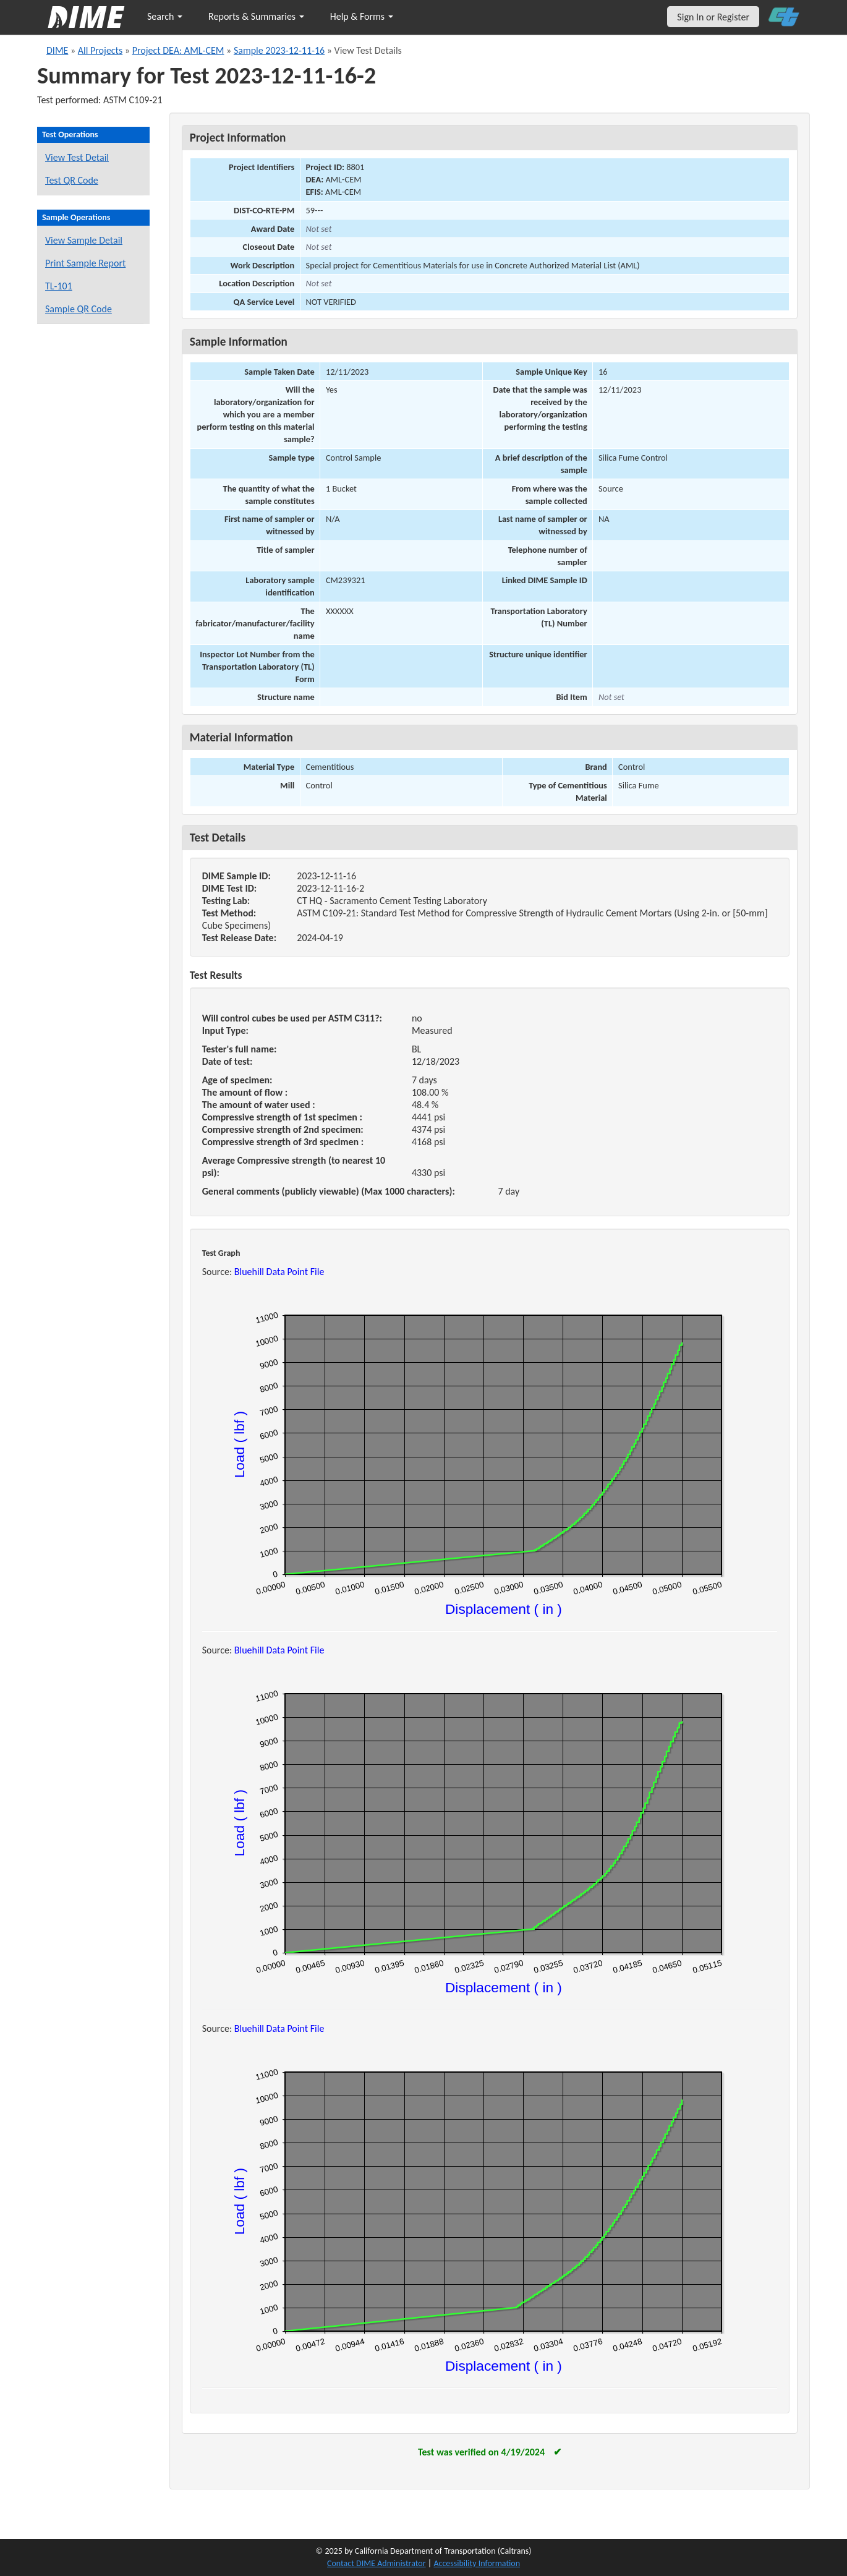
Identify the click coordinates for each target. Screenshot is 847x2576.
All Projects (100, 50)
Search (164, 16)
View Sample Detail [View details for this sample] (83, 240)
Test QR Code (71, 180)
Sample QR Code (78, 309)
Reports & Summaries (256, 16)
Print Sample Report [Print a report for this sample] (85, 263)
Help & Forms (361, 16)
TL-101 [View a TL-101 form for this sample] (58, 286)
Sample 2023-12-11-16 (279, 50)
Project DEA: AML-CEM (178, 50)
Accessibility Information (476, 2563)
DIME (57, 50)
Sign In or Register (713, 17)
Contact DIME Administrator (376, 2563)
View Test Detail (77, 157)
